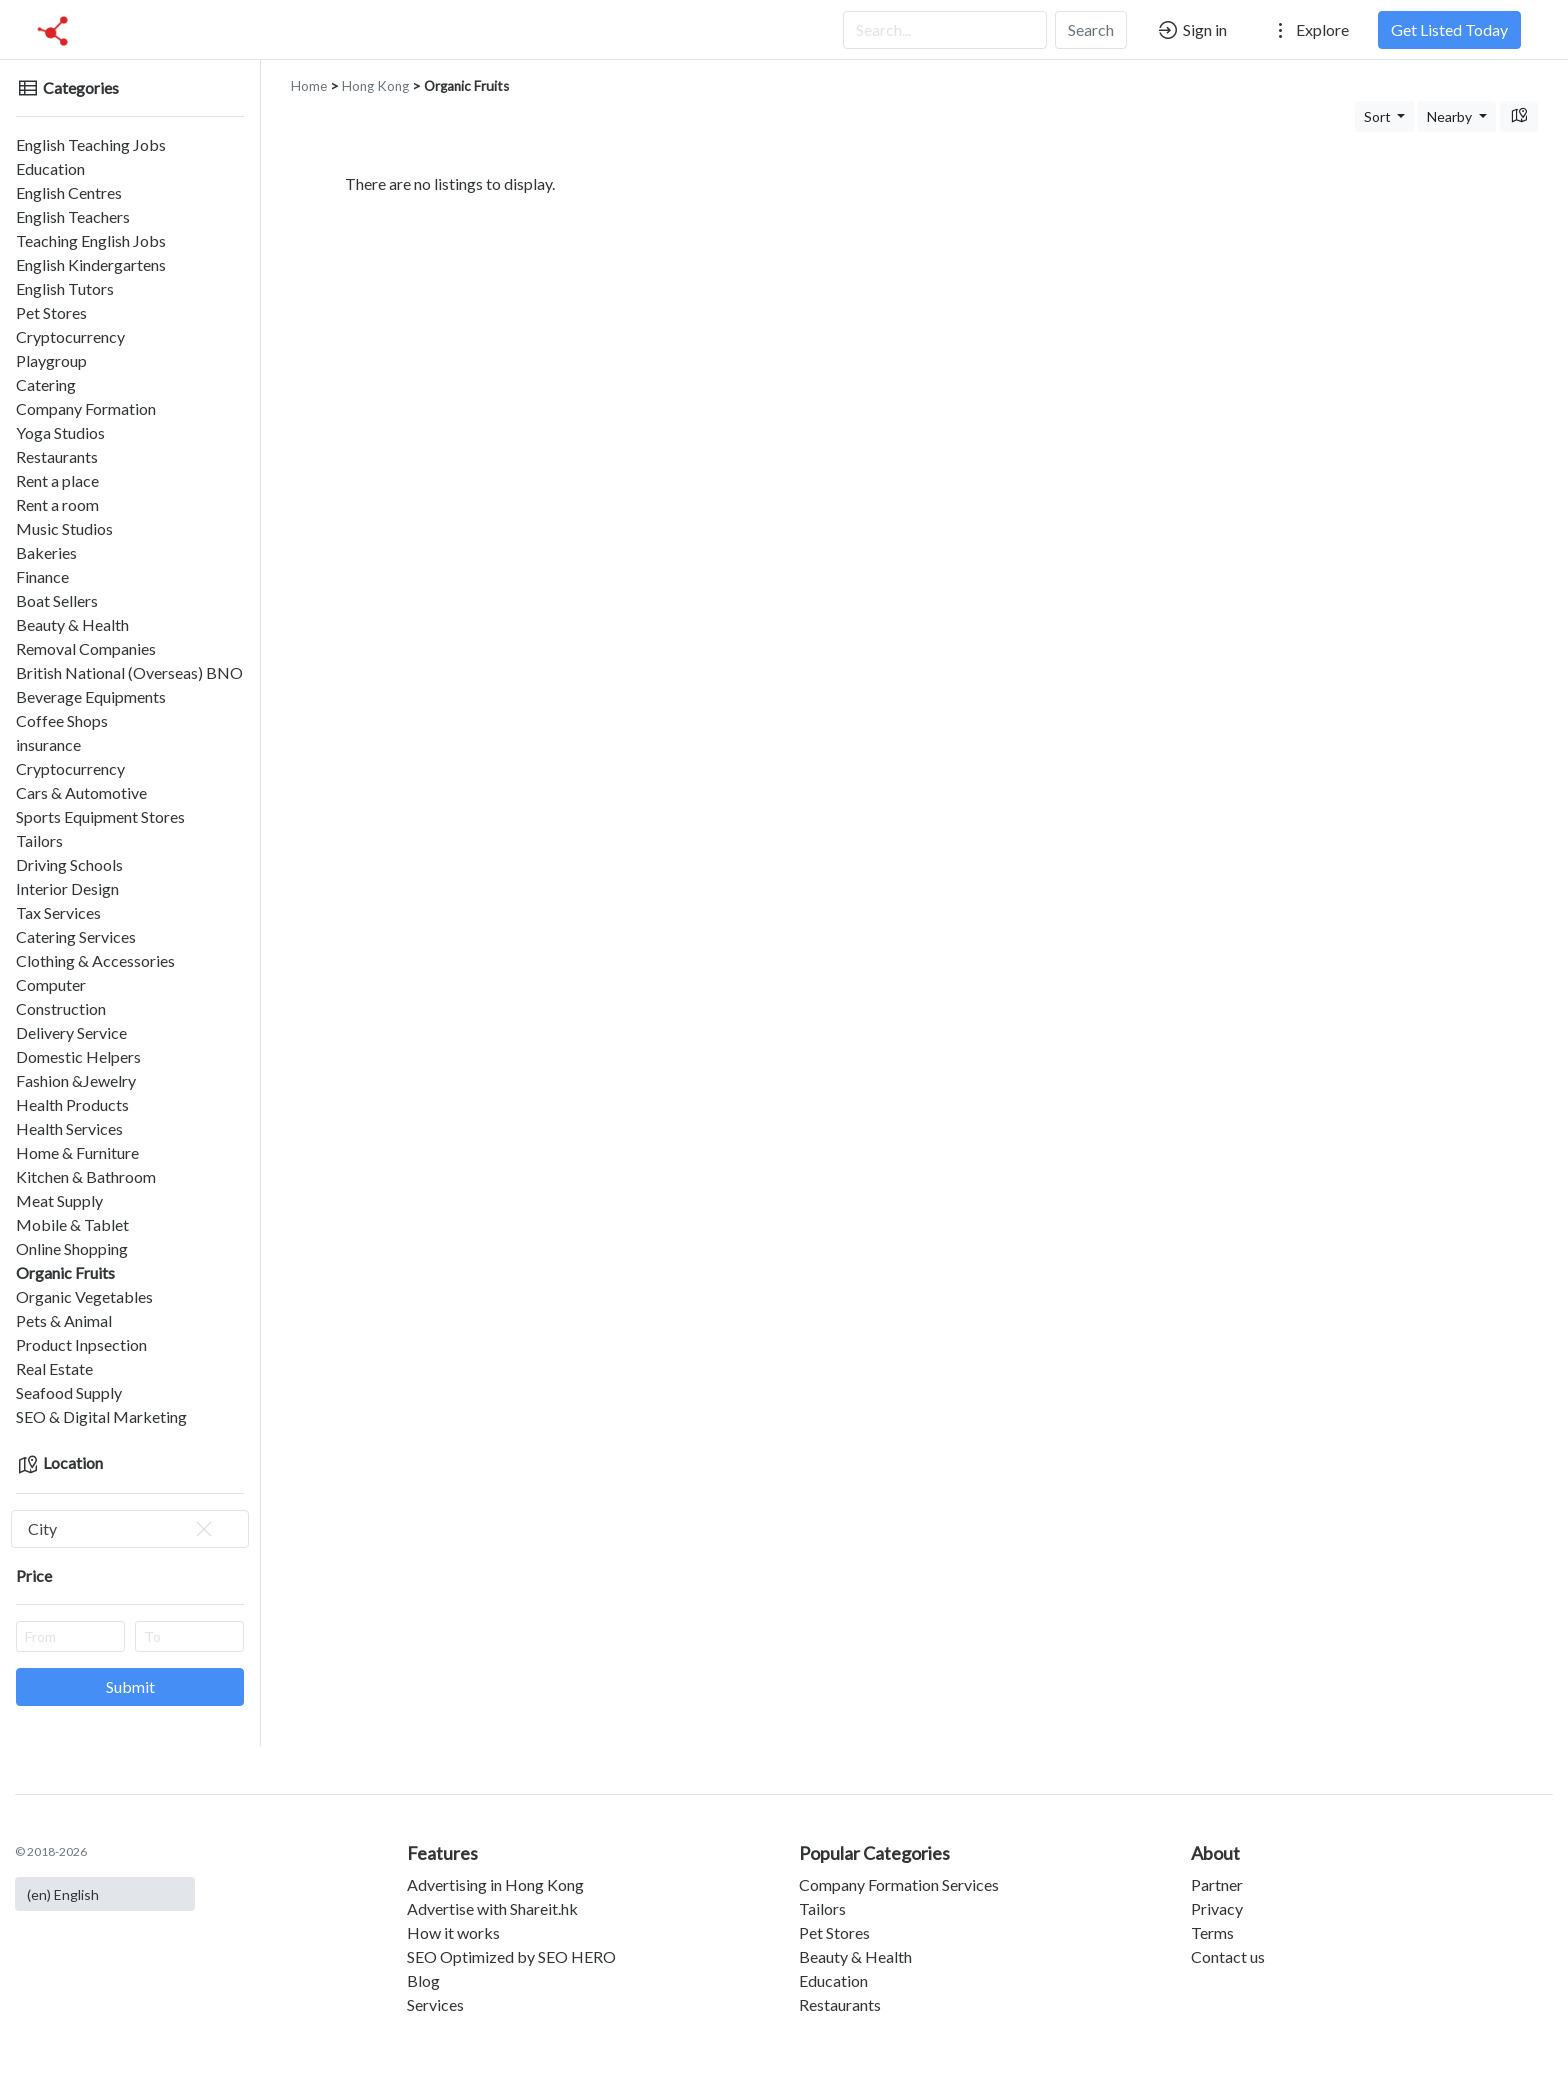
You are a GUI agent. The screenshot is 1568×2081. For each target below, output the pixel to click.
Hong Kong (375, 86)
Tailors (39, 840)
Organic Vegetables (84, 1296)
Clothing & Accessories (95, 960)
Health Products (72, 1104)
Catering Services (76, 936)
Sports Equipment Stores (100, 816)
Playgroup (51, 360)
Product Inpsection (81, 1344)
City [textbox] (122, 1529)
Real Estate (54, 1368)
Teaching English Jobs (91, 240)
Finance (42, 576)
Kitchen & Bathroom (86, 1176)
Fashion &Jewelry (76, 1080)
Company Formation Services (899, 1884)
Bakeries (46, 552)
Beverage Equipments (91, 696)
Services (435, 2004)
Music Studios (64, 528)
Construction (61, 1008)
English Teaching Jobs (91, 144)
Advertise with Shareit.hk (492, 1908)
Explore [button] (1309, 30)
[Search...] (945, 30)
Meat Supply (59, 1200)
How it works (453, 1932)
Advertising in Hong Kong (495, 1884)
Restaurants (57, 456)
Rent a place (57, 480)
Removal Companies (86, 648)
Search (1091, 29)
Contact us (1228, 1956)
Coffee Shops (62, 720)
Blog (423, 1980)
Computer (51, 984)
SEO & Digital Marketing (101, 1416)
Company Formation (86, 408)
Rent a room (57, 504)
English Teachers (73, 216)
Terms (1212, 1932)
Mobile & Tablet (72, 1224)
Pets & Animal (64, 1320)
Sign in (1191, 30)
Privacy (1217, 1908)
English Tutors (65, 288)
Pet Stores (51, 312)
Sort (1379, 116)
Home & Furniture (77, 1152)
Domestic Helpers (78, 1056)
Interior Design (67, 888)
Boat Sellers (57, 600)
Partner (1217, 1884)
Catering (46, 384)
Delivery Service (71, 1032)
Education (50, 168)
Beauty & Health (72, 624)
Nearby (1451, 116)
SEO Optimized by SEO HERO (511, 1956)
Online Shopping (72, 1248)
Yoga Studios (60, 432)
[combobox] (130, 1529)
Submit (130, 1686)
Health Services (69, 1128)
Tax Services (58, 912)
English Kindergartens (91, 264)
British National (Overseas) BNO (129, 672)
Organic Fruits (65, 1272)
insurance (48, 744)
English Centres (69, 192)
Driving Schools (69, 864)
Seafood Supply (69, 1392)
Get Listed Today (1449, 29)
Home (309, 86)
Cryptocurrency (70, 336)
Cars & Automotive (81, 792)
